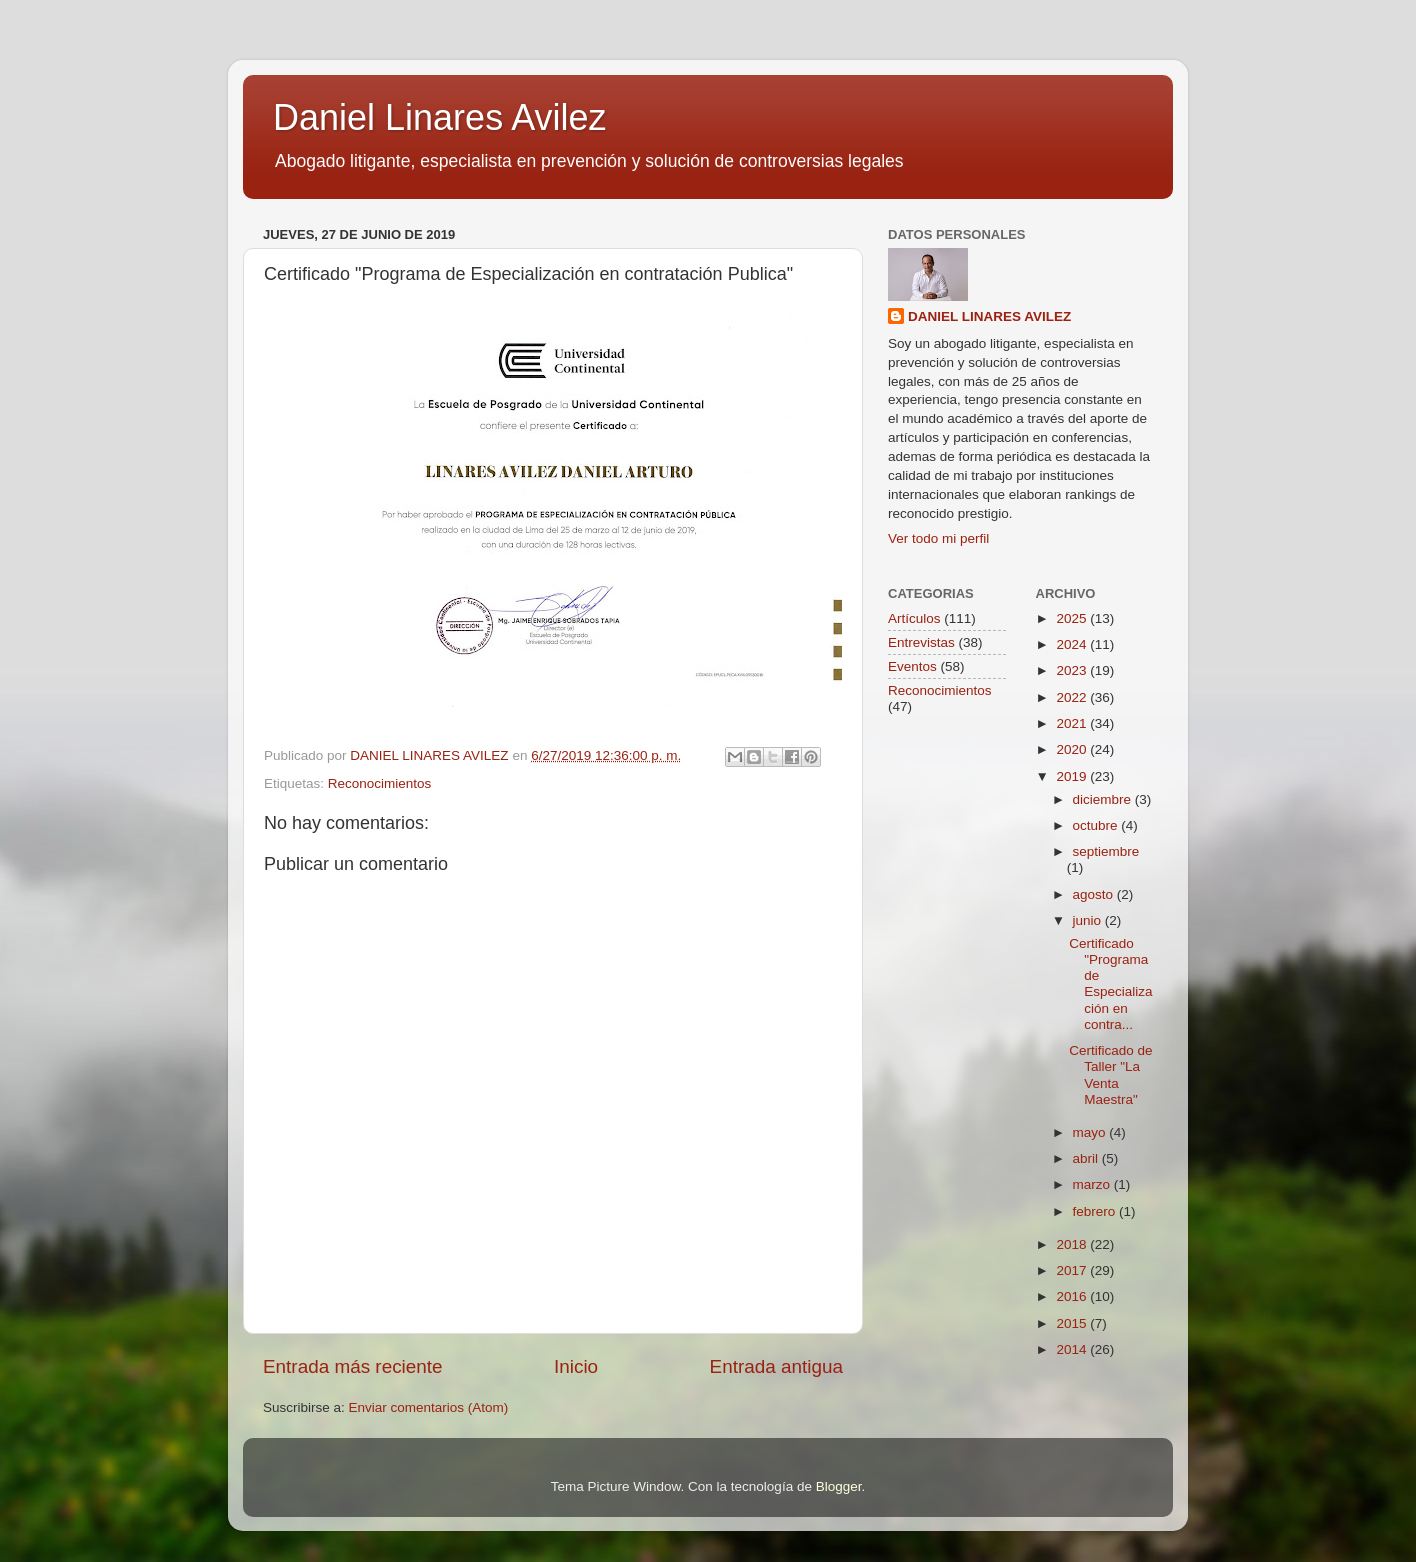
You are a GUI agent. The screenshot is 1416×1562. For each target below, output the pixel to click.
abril (1087, 1158)
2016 (1073, 1296)
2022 (1073, 697)
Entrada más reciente (353, 1366)
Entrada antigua (776, 1366)
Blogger (839, 1486)
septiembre (1106, 851)
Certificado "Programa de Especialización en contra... (1110, 984)
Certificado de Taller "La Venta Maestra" (1110, 1075)
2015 (1073, 1323)
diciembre (1104, 799)
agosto (1095, 894)
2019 (1073, 776)
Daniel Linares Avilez (440, 117)
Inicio (576, 1366)
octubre (1097, 825)
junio (1089, 920)
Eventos (912, 666)
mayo (1091, 1132)
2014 (1073, 1349)
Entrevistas (921, 642)
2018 (1073, 1244)
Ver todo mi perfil (938, 538)
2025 (1073, 618)
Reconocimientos (380, 783)
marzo (1093, 1184)
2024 (1073, 644)
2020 (1073, 749)
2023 (1073, 670)
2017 (1073, 1270)
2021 (1073, 723)
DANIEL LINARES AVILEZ (989, 316)
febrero (1096, 1211)
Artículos (914, 618)
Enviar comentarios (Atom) (429, 1407)
